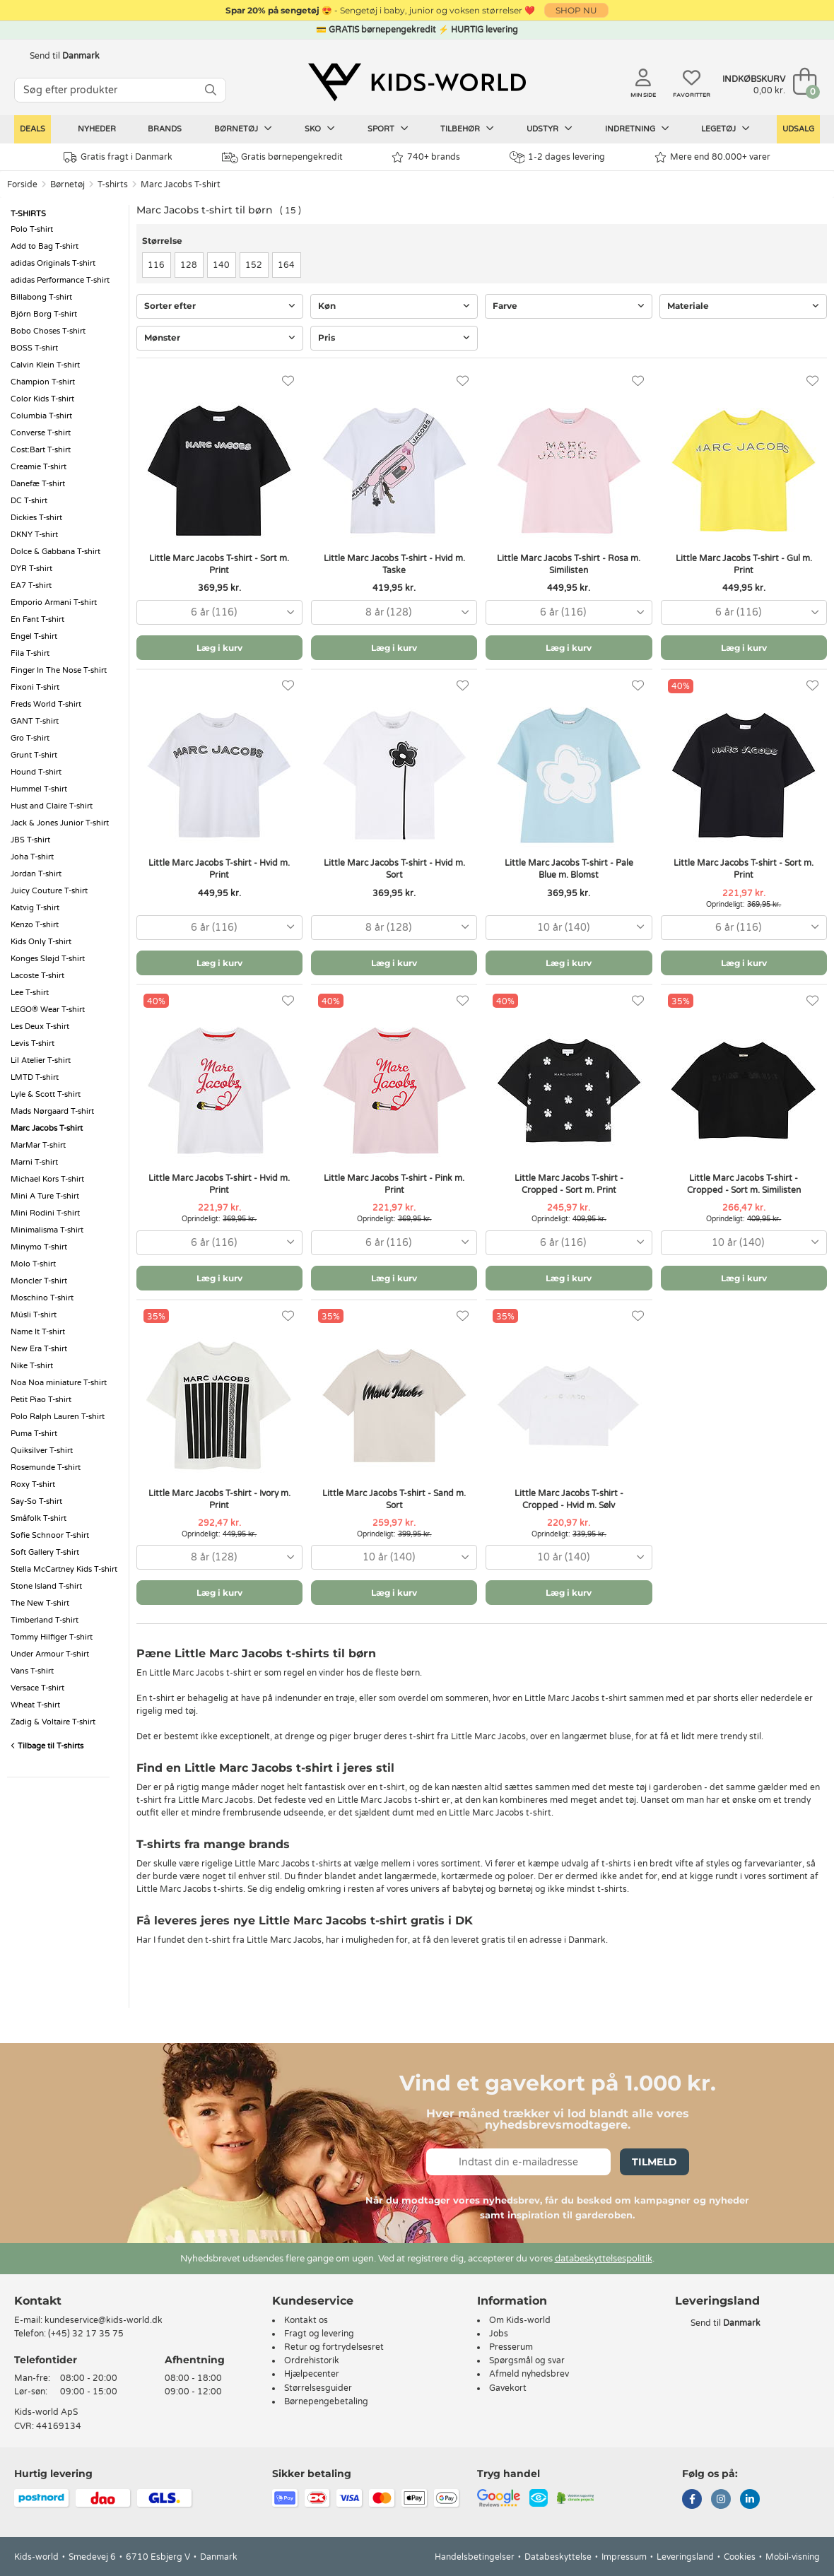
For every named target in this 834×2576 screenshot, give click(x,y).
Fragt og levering (319, 2334)
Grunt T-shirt (34, 755)
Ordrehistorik (311, 2360)
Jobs (498, 2334)
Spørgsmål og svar (527, 2360)
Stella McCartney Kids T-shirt (64, 1569)
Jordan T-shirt (36, 873)
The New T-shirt (40, 1603)
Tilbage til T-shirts (47, 1746)
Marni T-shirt (34, 1162)
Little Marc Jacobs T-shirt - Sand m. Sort (394, 1499)
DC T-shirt (29, 500)
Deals (32, 129)
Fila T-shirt (30, 653)
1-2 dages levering (557, 157)
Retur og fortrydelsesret (334, 2347)
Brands (165, 129)
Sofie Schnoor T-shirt (50, 1535)
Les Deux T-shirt (40, 1026)
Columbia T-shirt (41, 415)
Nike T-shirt (32, 1365)
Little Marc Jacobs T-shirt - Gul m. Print (744, 564)
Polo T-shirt (32, 229)
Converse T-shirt (41, 432)
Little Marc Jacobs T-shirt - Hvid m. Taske (394, 564)
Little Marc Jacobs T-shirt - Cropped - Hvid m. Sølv (569, 1499)
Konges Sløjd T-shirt (48, 958)
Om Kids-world (520, 2320)
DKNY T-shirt (34, 534)
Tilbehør (467, 129)
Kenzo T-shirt (35, 924)
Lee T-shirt (30, 992)
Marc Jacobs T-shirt (181, 184)
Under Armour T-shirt (50, 1654)
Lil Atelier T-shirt (41, 1060)
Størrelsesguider (318, 2388)
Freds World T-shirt (46, 704)
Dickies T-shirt (36, 517)
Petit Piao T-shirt (41, 1399)
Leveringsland (685, 2557)
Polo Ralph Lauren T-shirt (58, 1416)
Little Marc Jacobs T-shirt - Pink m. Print (394, 1184)
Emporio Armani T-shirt (54, 602)
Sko (320, 129)
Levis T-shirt (32, 1043)
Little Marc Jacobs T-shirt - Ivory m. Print (219, 1499)
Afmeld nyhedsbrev (529, 2374)
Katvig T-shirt (35, 907)
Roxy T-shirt (33, 1484)
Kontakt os (306, 2320)
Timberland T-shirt (44, 1620)
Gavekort (508, 2388)
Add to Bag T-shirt (44, 246)
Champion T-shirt (43, 382)
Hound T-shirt (36, 772)
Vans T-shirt (32, 1671)
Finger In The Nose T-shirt (59, 670)
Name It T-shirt (38, 1331)
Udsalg (798, 129)
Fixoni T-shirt (35, 687)
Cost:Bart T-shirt (41, 449)
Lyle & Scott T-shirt (46, 1094)
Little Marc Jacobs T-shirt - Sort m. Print (219, 564)
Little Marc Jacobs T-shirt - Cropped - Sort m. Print (569, 1184)
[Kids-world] (417, 83)
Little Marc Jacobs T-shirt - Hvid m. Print (219, 869)
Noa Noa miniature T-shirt (59, 1382)
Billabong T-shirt (41, 297)
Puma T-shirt (34, 1433)
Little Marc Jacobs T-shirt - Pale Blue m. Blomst (569, 869)
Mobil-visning (792, 2557)
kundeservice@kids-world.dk (104, 2320)
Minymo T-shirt (39, 1247)
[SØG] (210, 90)
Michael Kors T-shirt (47, 1179)
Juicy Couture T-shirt (49, 890)
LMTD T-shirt (35, 1077)
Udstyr (549, 129)
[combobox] (219, 612)
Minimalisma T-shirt (47, 1230)
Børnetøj (243, 129)
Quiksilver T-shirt (42, 1450)
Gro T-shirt (30, 738)
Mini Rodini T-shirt (45, 1213)
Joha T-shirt (32, 856)
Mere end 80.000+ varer (712, 157)
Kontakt (37, 2300)
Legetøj (725, 129)
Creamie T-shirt (38, 466)
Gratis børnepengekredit (282, 157)
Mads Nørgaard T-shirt (52, 1111)
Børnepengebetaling (326, 2401)
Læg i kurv (219, 647)
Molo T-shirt (33, 1264)
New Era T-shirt (39, 1348)
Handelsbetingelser (475, 2557)
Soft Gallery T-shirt (45, 1552)
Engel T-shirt (34, 636)
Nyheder (97, 129)
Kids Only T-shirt (41, 941)
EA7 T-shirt (31, 585)
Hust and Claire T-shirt (52, 806)
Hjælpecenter (311, 2374)
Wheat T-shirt (35, 1705)
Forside (22, 184)
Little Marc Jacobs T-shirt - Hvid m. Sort (394, 869)
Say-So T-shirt (36, 1501)
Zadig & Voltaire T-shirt (53, 1722)
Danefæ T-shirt (38, 483)
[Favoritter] (288, 381)
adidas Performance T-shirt (60, 280)
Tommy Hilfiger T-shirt (52, 1637)
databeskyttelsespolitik (603, 2258)
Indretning (637, 129)
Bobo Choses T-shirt (48, 331)
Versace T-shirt (37, 1688)
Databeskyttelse (558, 2557)
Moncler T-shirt (39, 1281)
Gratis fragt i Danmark (118, 157)
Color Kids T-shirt (42, 399)
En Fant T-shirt (37, 619)
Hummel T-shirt (39, 789)
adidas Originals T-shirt (53, 263)
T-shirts (113, 184)
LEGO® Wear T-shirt (48, 1009)
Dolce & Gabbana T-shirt (55, 551)
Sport (388, 129)
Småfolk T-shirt (38, 1518)
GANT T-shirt (35, 721)
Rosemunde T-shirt (46, 1467)
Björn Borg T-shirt (44, 314)
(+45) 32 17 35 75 (86, 2334)
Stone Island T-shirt (46, 1586)
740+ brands (426, 157)
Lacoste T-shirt (37, 975)
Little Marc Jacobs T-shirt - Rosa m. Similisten (568, 564)
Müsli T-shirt (34, 1314)
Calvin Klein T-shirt (45, 365)
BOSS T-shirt (34, 348)
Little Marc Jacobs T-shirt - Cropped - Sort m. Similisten (744, 1184)
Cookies (740, 2557)
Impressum (624, 2557)
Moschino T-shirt (42, 1297)
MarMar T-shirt (38, 1145)
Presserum (511, 2347)
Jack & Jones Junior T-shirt (60, 823)
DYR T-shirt (31, 568)
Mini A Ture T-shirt (45, 1196)
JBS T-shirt (30, 840)
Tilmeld (654, 2162)
